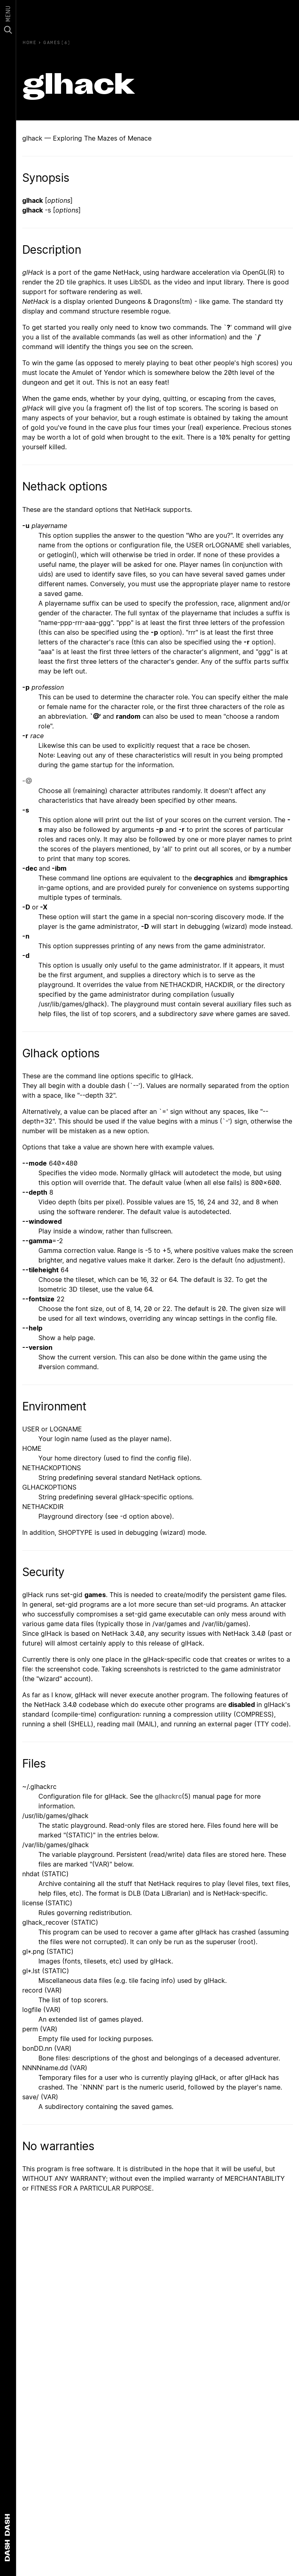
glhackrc (168, 1796)
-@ (27, 781)
